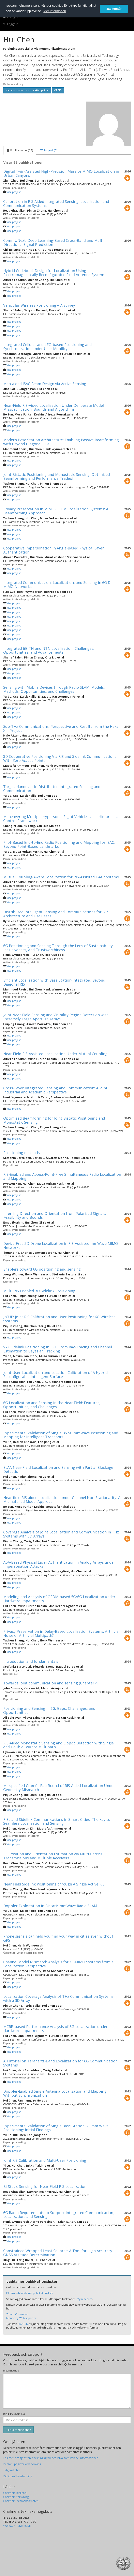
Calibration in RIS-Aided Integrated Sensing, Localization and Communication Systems (56, 203)
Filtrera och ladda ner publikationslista (29, 2293)
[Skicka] (18, 2429)
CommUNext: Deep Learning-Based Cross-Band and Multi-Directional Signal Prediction (54, 242)
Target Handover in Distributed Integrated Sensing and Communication (51, 788)
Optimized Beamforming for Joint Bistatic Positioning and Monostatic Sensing (54, 1120)
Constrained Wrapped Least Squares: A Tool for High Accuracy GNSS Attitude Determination (57, 2252)
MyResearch (84, 2299)
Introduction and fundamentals (30, 1661)
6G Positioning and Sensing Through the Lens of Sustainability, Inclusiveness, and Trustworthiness (58, 947)
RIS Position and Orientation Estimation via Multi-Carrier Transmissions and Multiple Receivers (52, 1855)
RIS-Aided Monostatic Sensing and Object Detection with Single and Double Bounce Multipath (58, 1745)
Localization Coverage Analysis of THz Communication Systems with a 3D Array (58, 1998)
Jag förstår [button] (113, 8)
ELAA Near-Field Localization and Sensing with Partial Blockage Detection (58, 1469)
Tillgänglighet (11, 2470)
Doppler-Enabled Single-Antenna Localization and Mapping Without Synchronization (54, 2093)
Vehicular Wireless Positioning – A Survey (39, 305)
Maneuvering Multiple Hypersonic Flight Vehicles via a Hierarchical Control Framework (61, 818)
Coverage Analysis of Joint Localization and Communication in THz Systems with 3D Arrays (61, 1534)
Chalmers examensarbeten (21, 2501)
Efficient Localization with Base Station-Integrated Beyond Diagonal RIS (54, 982)
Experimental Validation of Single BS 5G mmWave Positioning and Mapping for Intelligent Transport (60, 1434)
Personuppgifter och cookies (22, 2464)
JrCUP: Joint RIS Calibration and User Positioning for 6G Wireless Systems (59, 1318)
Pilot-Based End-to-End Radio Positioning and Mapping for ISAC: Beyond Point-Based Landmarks (59, 844)
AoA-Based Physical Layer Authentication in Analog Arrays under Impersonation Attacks (59, 1564)
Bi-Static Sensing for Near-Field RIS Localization (44, 2186)
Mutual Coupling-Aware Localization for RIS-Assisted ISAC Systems (61, 877)
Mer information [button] (54, 11)
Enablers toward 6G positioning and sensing (42, 1269)
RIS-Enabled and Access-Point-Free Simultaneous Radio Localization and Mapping (62, 1176)
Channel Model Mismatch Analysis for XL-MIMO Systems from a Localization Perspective (58, 1963)
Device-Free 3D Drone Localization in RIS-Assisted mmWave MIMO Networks (60, 1245)
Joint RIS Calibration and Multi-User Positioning (44, 2160)
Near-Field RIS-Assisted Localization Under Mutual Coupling (55, 1053)
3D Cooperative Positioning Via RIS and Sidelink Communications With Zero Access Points (59, 758)
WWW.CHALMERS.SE (17, 2526)
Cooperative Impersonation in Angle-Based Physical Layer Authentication (53, 550)
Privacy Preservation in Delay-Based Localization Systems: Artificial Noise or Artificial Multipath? (61, 1633)
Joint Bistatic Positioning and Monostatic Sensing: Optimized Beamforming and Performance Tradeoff (56, 476)
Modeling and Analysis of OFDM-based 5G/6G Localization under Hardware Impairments (59, 1598)
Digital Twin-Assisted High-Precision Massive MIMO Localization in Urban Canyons (61, 173)
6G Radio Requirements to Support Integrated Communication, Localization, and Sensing (58, 2214)
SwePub (23, 2324)
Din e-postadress (14, 2413)
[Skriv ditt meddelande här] (67, 2391)
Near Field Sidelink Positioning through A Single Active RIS (54, 1884)
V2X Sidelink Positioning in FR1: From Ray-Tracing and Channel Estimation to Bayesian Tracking (57, 1349)
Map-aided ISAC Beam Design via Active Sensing (44, 383)
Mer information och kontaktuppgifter (27, 90)
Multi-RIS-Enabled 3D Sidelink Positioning (39, 1290)
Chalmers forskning (16, 2497)
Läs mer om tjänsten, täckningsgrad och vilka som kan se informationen (50, 2458)
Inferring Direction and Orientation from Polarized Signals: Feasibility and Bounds (54, 1215)
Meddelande (11, 2370)
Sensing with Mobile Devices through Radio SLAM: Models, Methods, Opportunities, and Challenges (54, 689)
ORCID (58, 90)
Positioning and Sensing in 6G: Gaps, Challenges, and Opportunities (49, 1710)
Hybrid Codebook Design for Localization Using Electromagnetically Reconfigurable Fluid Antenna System (53, 272)
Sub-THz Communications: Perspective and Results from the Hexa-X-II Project (61, 728)
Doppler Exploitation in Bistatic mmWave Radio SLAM (50, 1905)
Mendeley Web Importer (21, 2318)
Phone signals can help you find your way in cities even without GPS (58, 1938)
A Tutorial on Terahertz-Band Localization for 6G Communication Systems (60, 2063)
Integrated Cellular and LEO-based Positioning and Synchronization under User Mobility (47, 346)
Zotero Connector (17, 2314)
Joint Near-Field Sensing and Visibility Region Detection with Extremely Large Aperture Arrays (55, 1016)
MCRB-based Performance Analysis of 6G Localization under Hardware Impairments (55, 2028)
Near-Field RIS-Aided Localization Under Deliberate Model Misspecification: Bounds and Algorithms (53, 407)
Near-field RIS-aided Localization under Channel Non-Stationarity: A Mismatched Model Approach (61, 1499)
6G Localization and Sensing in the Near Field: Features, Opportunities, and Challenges (51, 1404)
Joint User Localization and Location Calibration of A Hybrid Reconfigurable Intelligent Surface (55, 1374)
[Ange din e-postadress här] (67, 2419)
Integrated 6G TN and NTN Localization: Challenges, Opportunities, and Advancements (48, 650)
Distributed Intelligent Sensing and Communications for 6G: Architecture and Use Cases (55, 913)
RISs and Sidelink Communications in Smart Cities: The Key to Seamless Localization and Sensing (56, 1821)
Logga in (10, 24)
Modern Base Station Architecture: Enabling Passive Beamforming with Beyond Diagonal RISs (61, 441)
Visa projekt (13, 192)
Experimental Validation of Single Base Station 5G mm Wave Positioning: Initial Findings (55, 2127)
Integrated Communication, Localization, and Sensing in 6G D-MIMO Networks (57, 584)
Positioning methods (21, 1152)
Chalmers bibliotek (15, 2493)
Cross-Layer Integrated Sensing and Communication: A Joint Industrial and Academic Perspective (55, 1090)
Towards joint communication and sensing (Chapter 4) (50, 1683)
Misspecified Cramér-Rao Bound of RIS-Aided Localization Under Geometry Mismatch (59, 1787)
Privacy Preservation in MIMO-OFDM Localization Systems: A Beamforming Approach (55, 510)
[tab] (19, 150)
